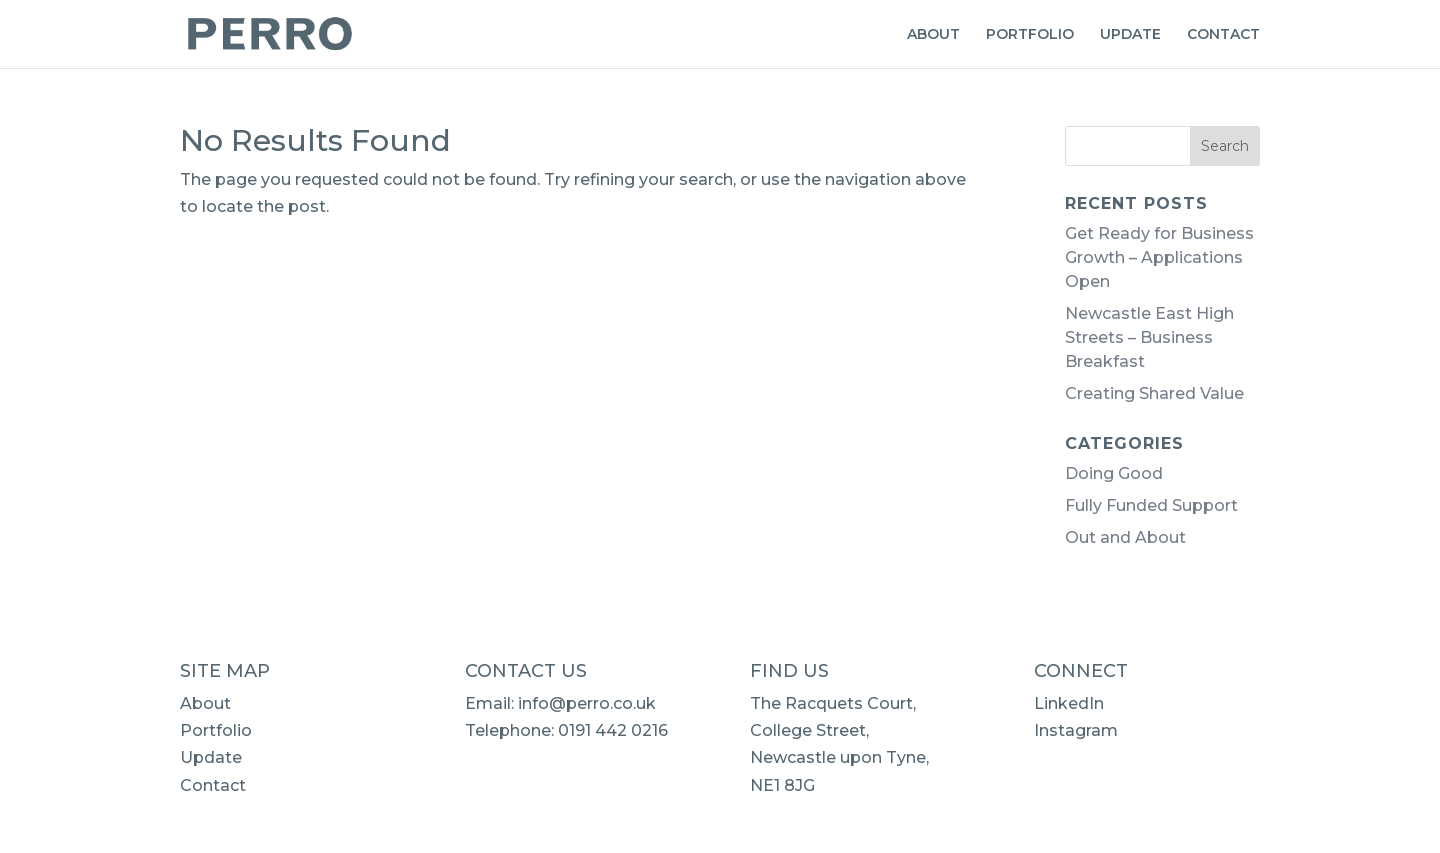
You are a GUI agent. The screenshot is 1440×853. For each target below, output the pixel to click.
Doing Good (1114, 473)
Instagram (1076, 730)
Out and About (1125, 537)
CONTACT (1223, 35)
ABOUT (933, 35)
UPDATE (1130, 35)
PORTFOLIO (1030, 35)
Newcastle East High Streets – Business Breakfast (1149, 337)
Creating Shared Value (1154, 393)
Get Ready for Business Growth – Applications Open (1159, 257)
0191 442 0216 (613, 730)
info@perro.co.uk (587, 703)
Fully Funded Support (1151, 505)
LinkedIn (1069, 703)
